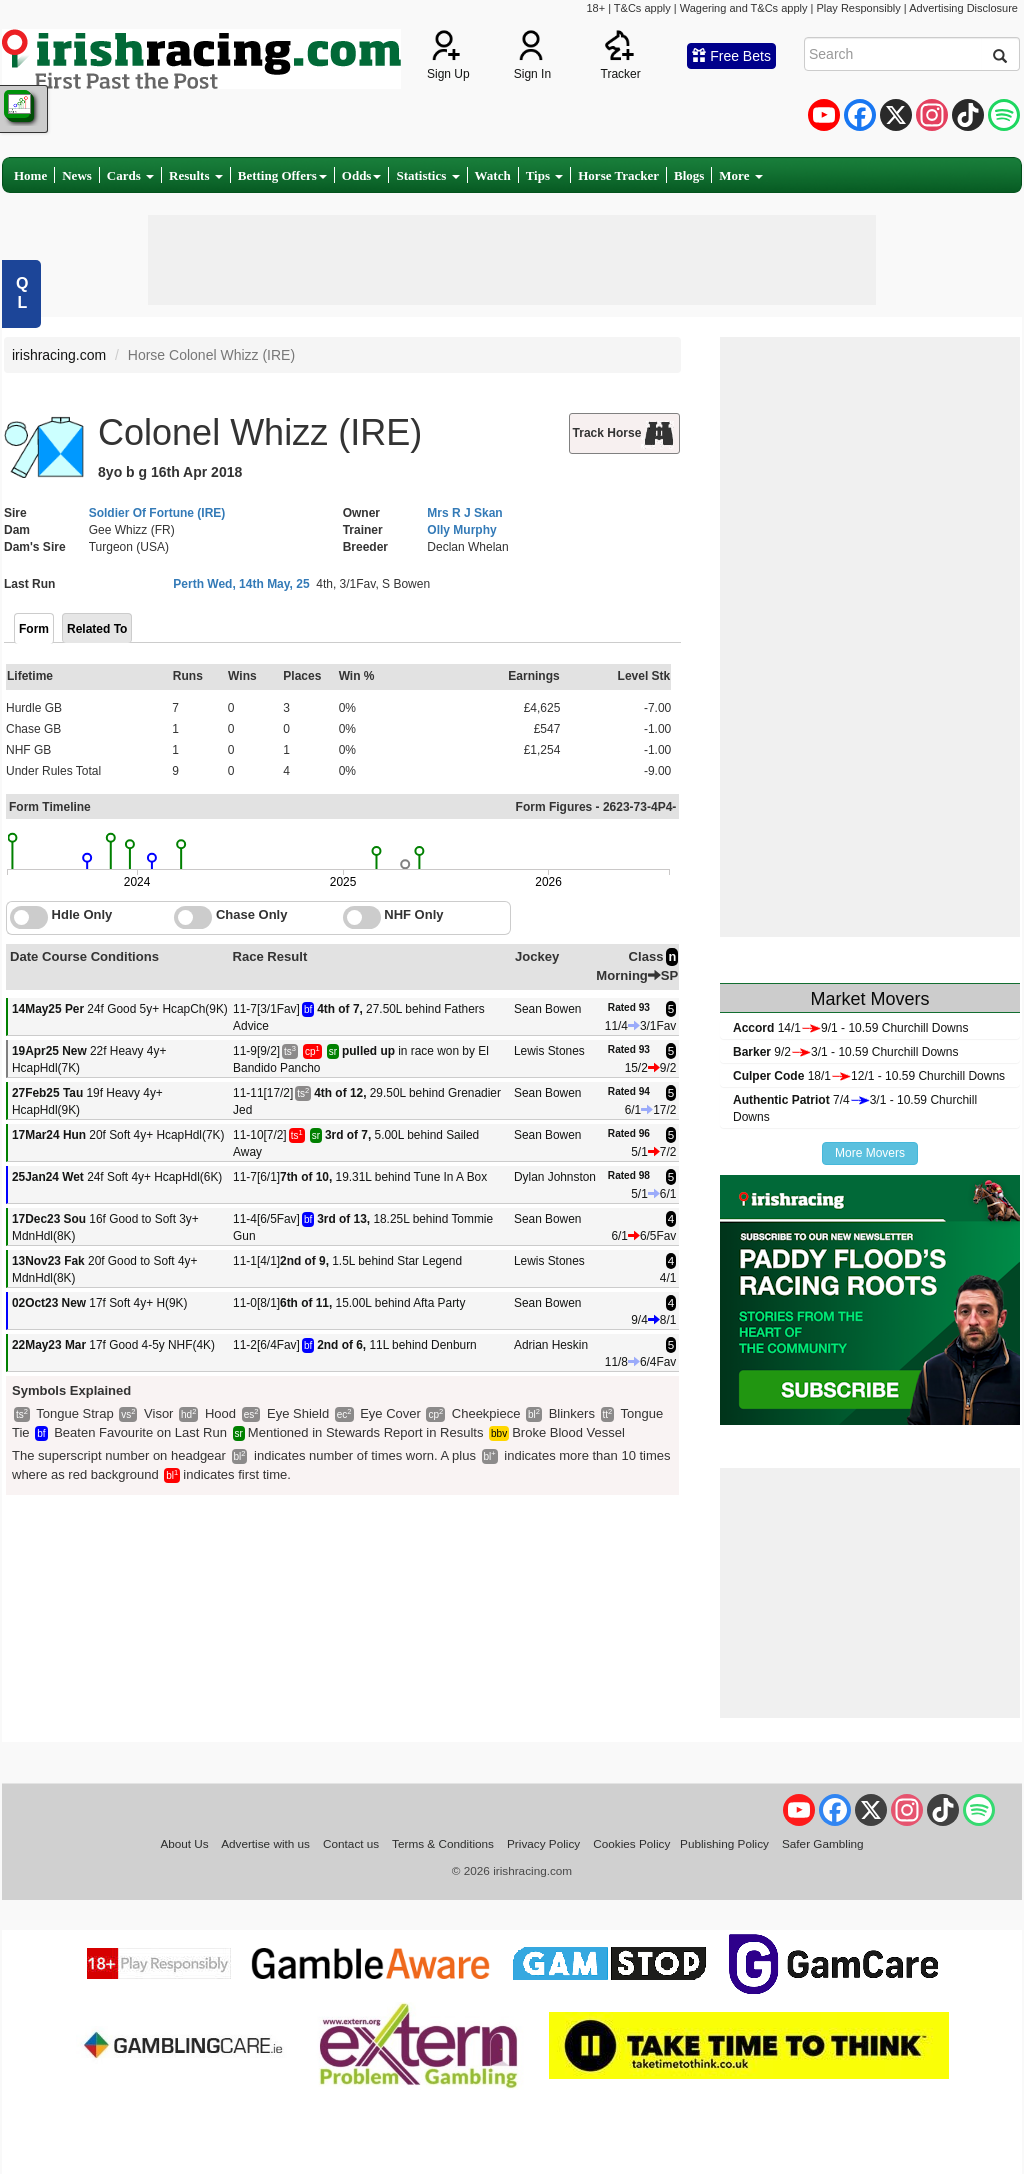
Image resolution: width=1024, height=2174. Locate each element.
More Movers (870, 1153)
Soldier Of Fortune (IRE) (157, 513)
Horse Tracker (618, 175)
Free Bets (731, 56)
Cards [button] (130, 175)
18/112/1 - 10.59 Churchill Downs (869, 1076)
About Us (184, 1843)
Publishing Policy (724, 1843)
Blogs (689, 175)
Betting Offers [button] (282, 175)
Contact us (351, 1843)
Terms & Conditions (443, 1843)
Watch (493, 175)
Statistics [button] (427, 175)
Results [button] (196, 175)
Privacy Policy (543, 1843)
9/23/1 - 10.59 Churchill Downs (845, 1052)
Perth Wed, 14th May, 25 (241, 584)
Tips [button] (545, 175)
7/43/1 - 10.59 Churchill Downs (855, 1108)
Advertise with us (265, 1843)
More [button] (740, 175)
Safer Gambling (823, 1843)
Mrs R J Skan (464, 513)
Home (30, 175)
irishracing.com (59, 355)
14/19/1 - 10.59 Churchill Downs (850, 1028)
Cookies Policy (631, 1843)
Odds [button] (362, 175)
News (77, 175)
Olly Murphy (461, 530)
